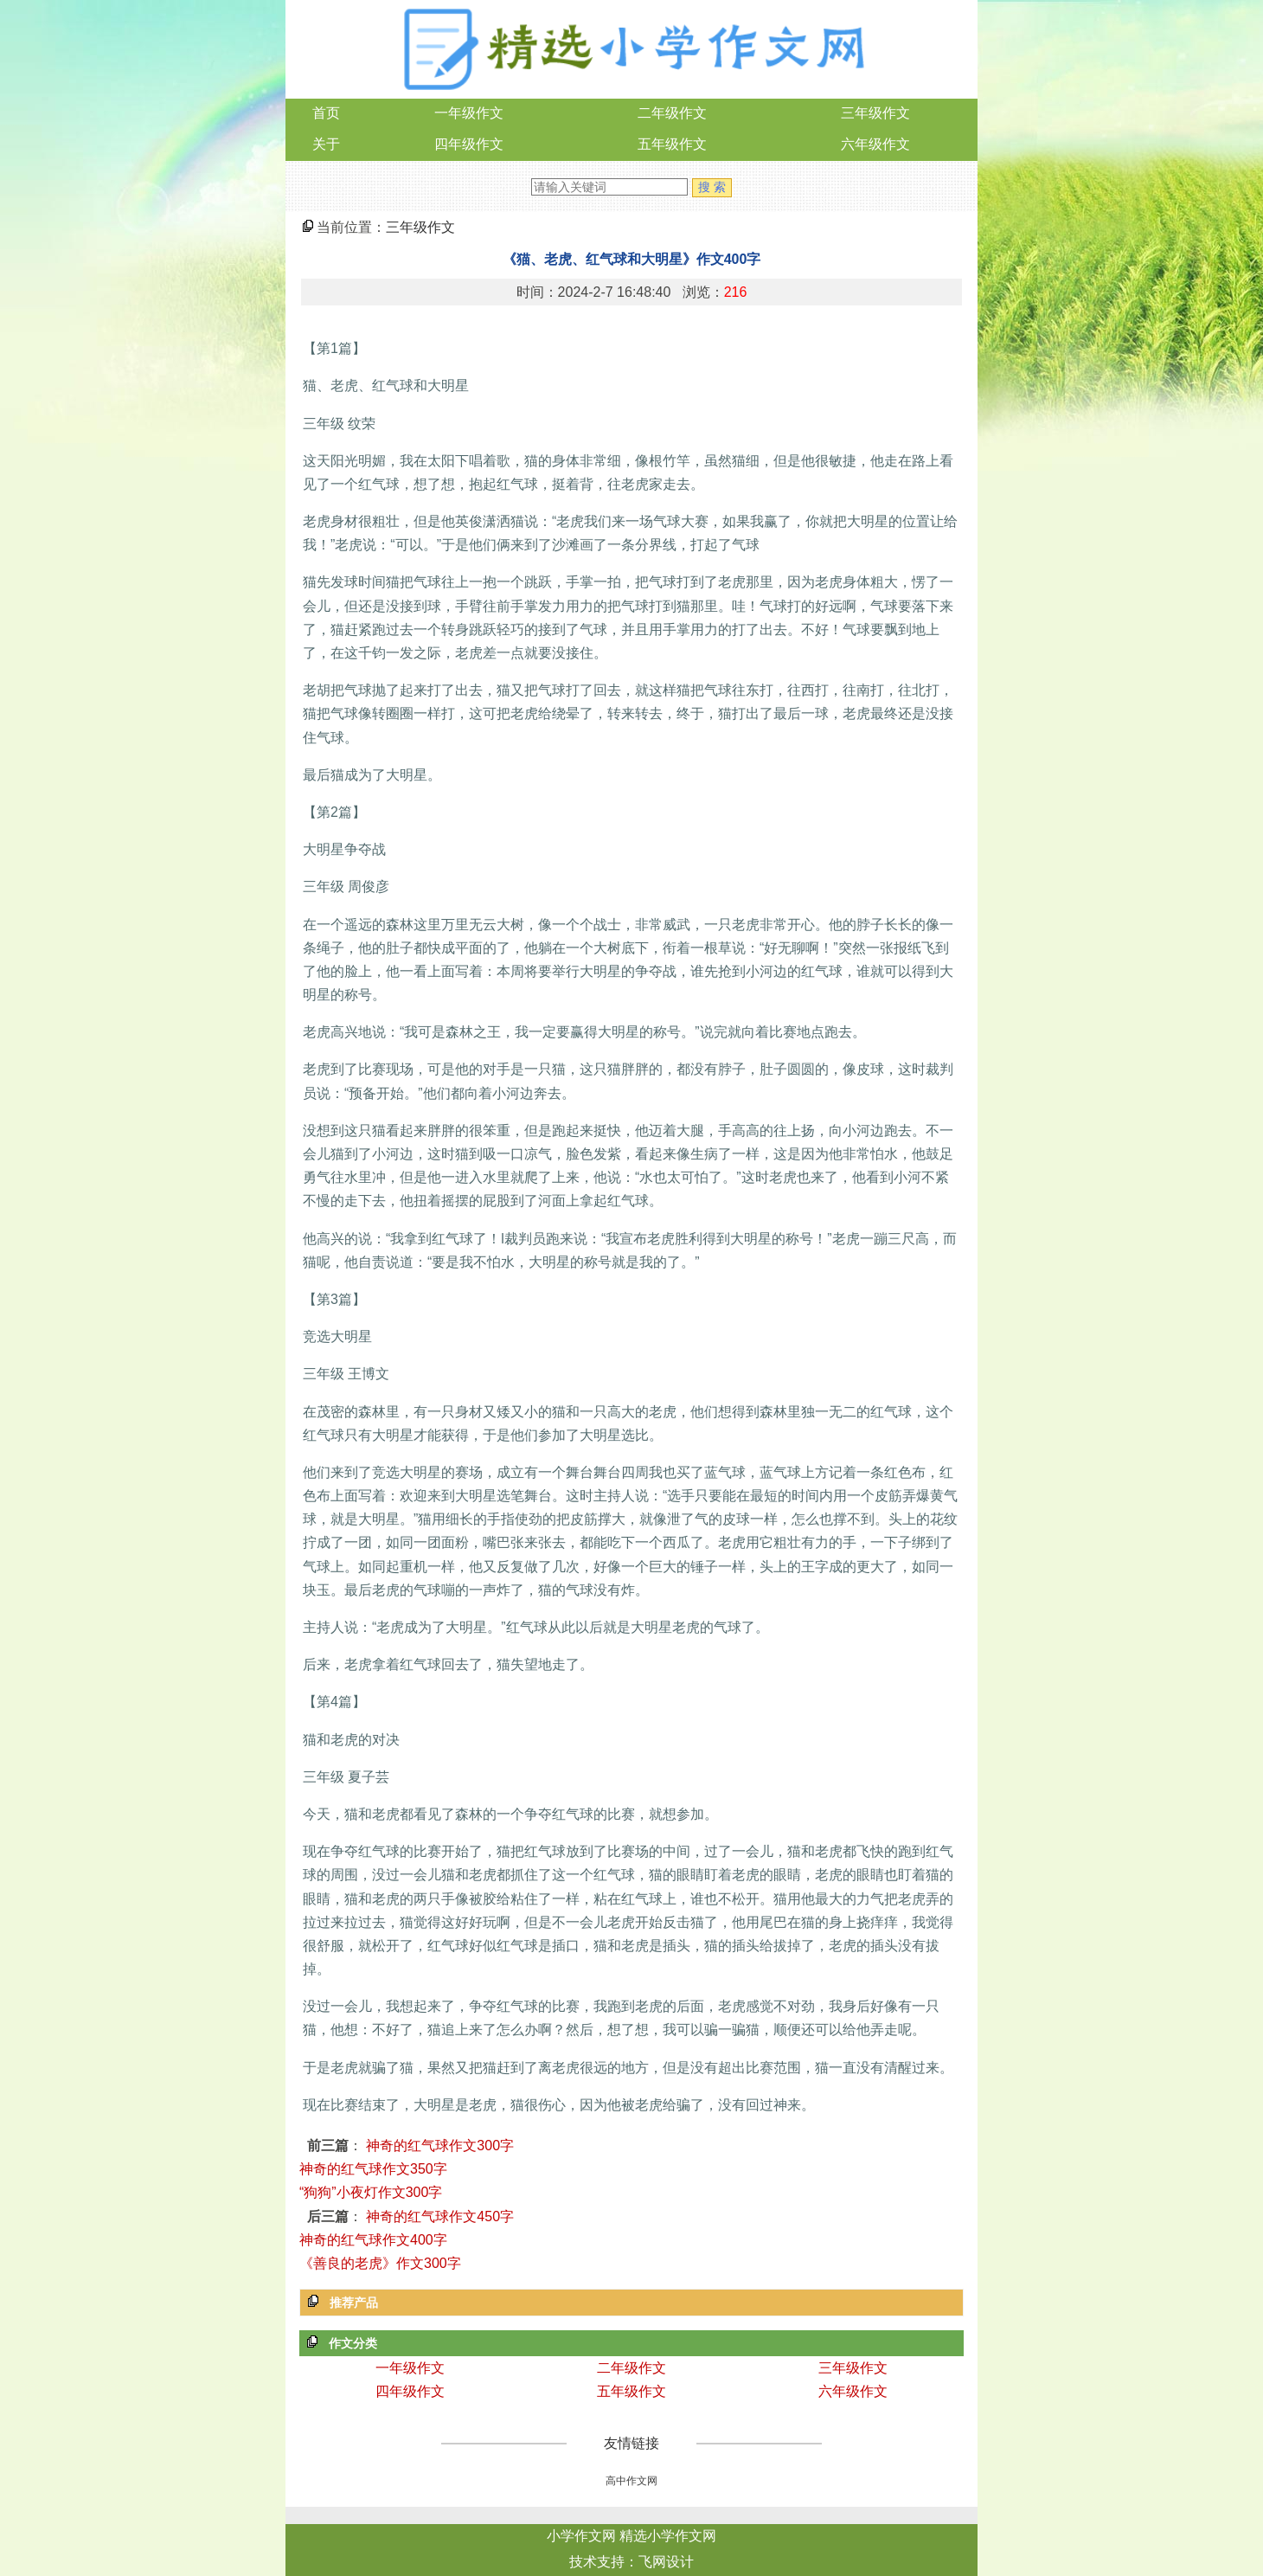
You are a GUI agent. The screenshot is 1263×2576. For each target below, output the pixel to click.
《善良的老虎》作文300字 (380, 2263)
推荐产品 (354, 2302)
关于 (326, 144)
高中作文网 (631, 2481)
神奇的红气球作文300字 (440, 2145)
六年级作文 (875, 144)
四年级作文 (468, 144)
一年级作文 (468, 113)
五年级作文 (672, 144)
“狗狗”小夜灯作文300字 (370, 2192)
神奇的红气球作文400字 (373, 2239)
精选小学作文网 (667, 2535)
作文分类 (353, 2343)
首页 (326, 113)
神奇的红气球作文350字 (373, 2169)
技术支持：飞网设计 (631, 2561)
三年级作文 (875, 113)
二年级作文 (672, 113)
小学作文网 (581, 2535)
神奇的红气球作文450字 (440, 2216)
